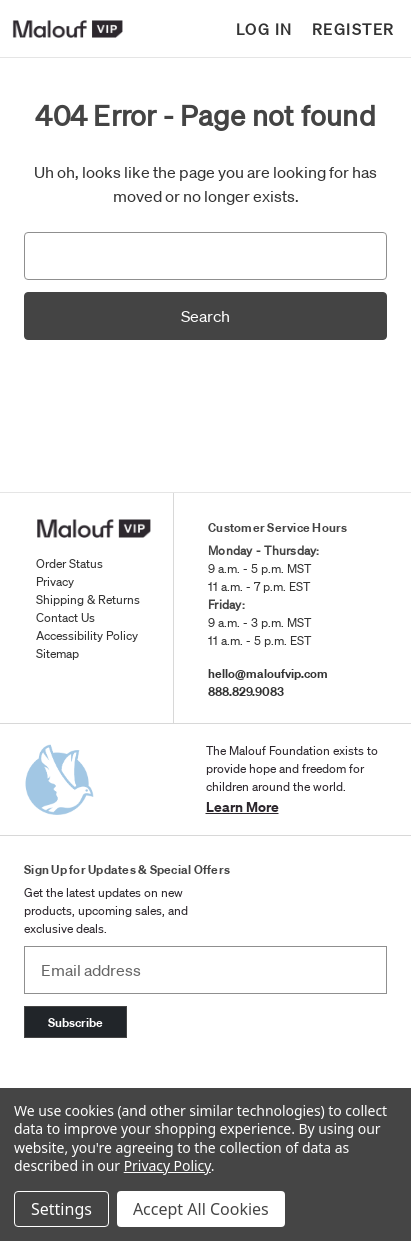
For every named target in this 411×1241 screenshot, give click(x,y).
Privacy (55, 581)
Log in (264, 29)
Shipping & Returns (88, 599)
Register (353, 29)
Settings (61, 1209)
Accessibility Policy (87, 635)
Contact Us (65, 617)
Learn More (242, 806)
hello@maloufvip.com (268, 673)
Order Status (69, 563)
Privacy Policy (167, 1165)
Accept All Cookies (201, 1209)
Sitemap (57, 653)
